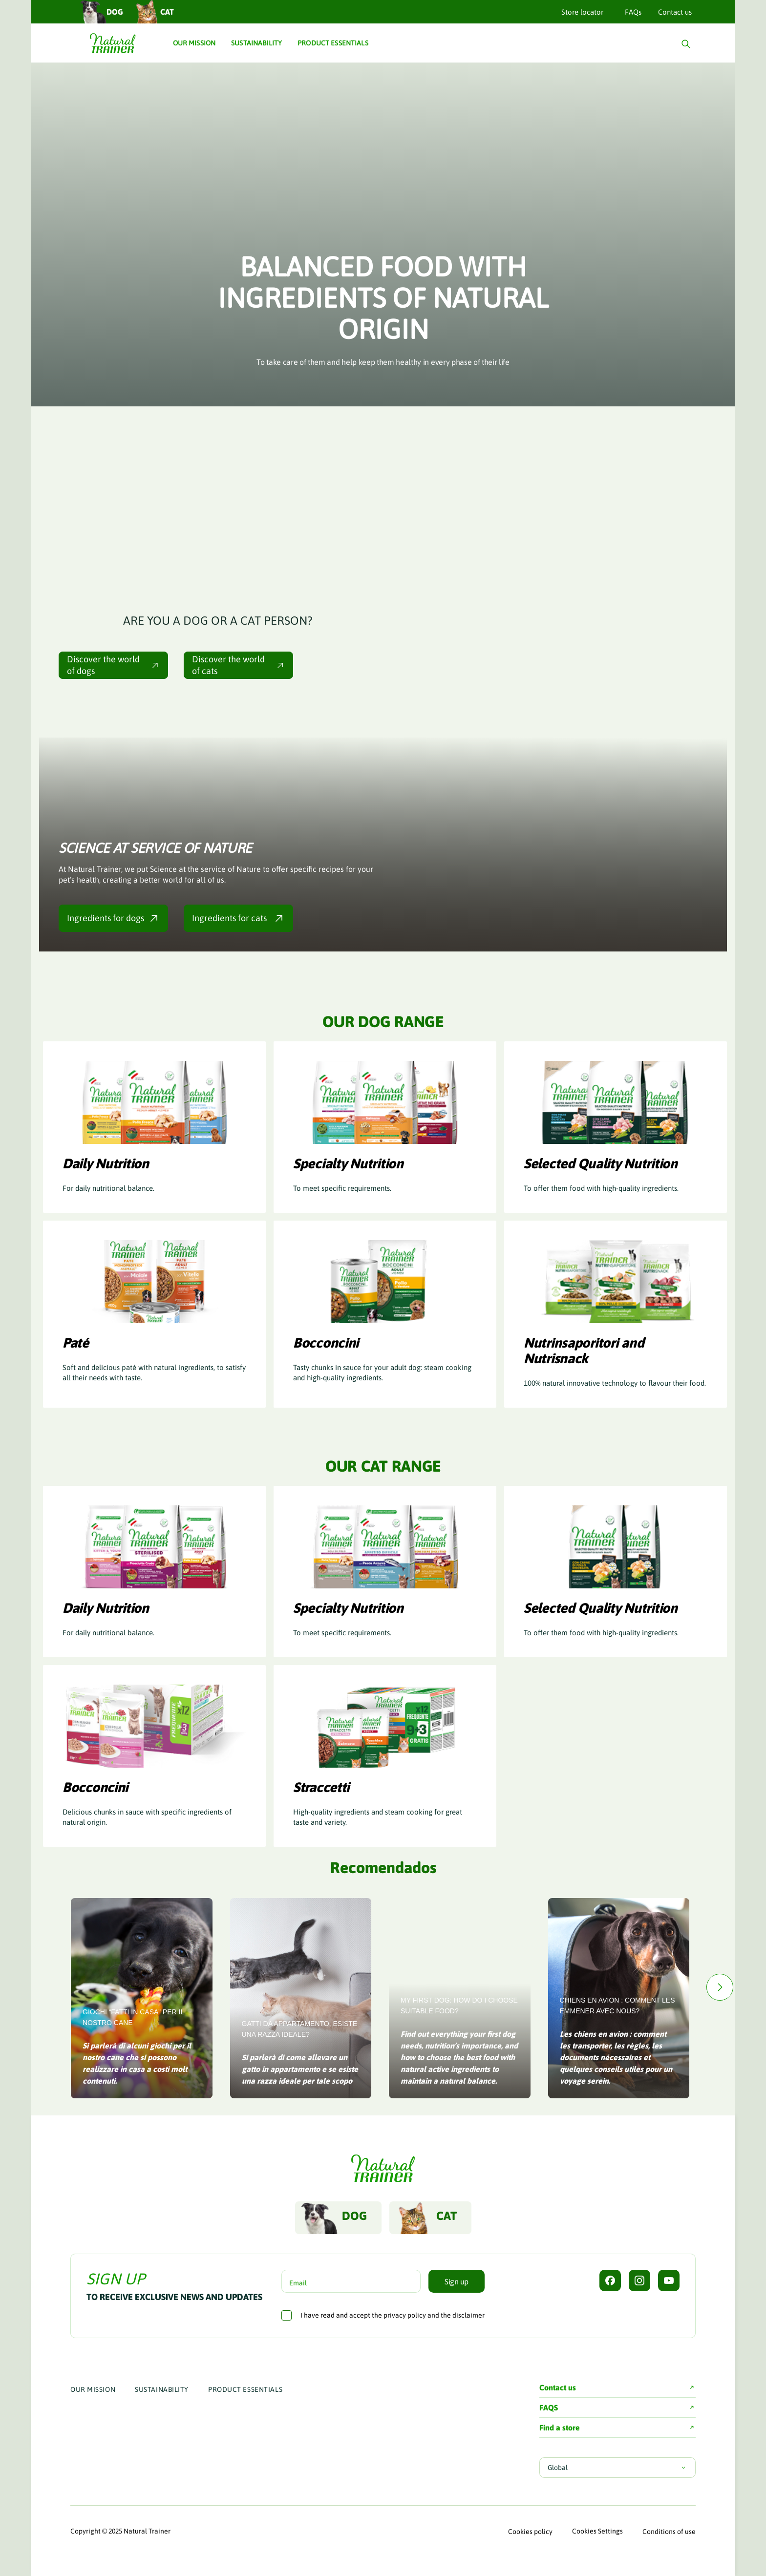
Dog (101, 11)
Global (617, 2467)
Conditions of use (669, 2531)
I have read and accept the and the (392, 2315)
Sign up (456, 2281)
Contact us (675, 12)
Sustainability (162, 2389)
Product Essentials (245, 2389)
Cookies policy (530, 2531)
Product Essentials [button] (333, 43)
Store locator (582, 12)
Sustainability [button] (256, 43)
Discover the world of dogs (113, 665)
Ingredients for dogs (113, 918)
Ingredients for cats (238, 918)
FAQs (633, 12)
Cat (153, 11)
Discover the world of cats (238, 665)
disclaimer (468, 2315)
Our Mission (92, 2389)
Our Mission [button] (194, 43)
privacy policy (404, 2315)
